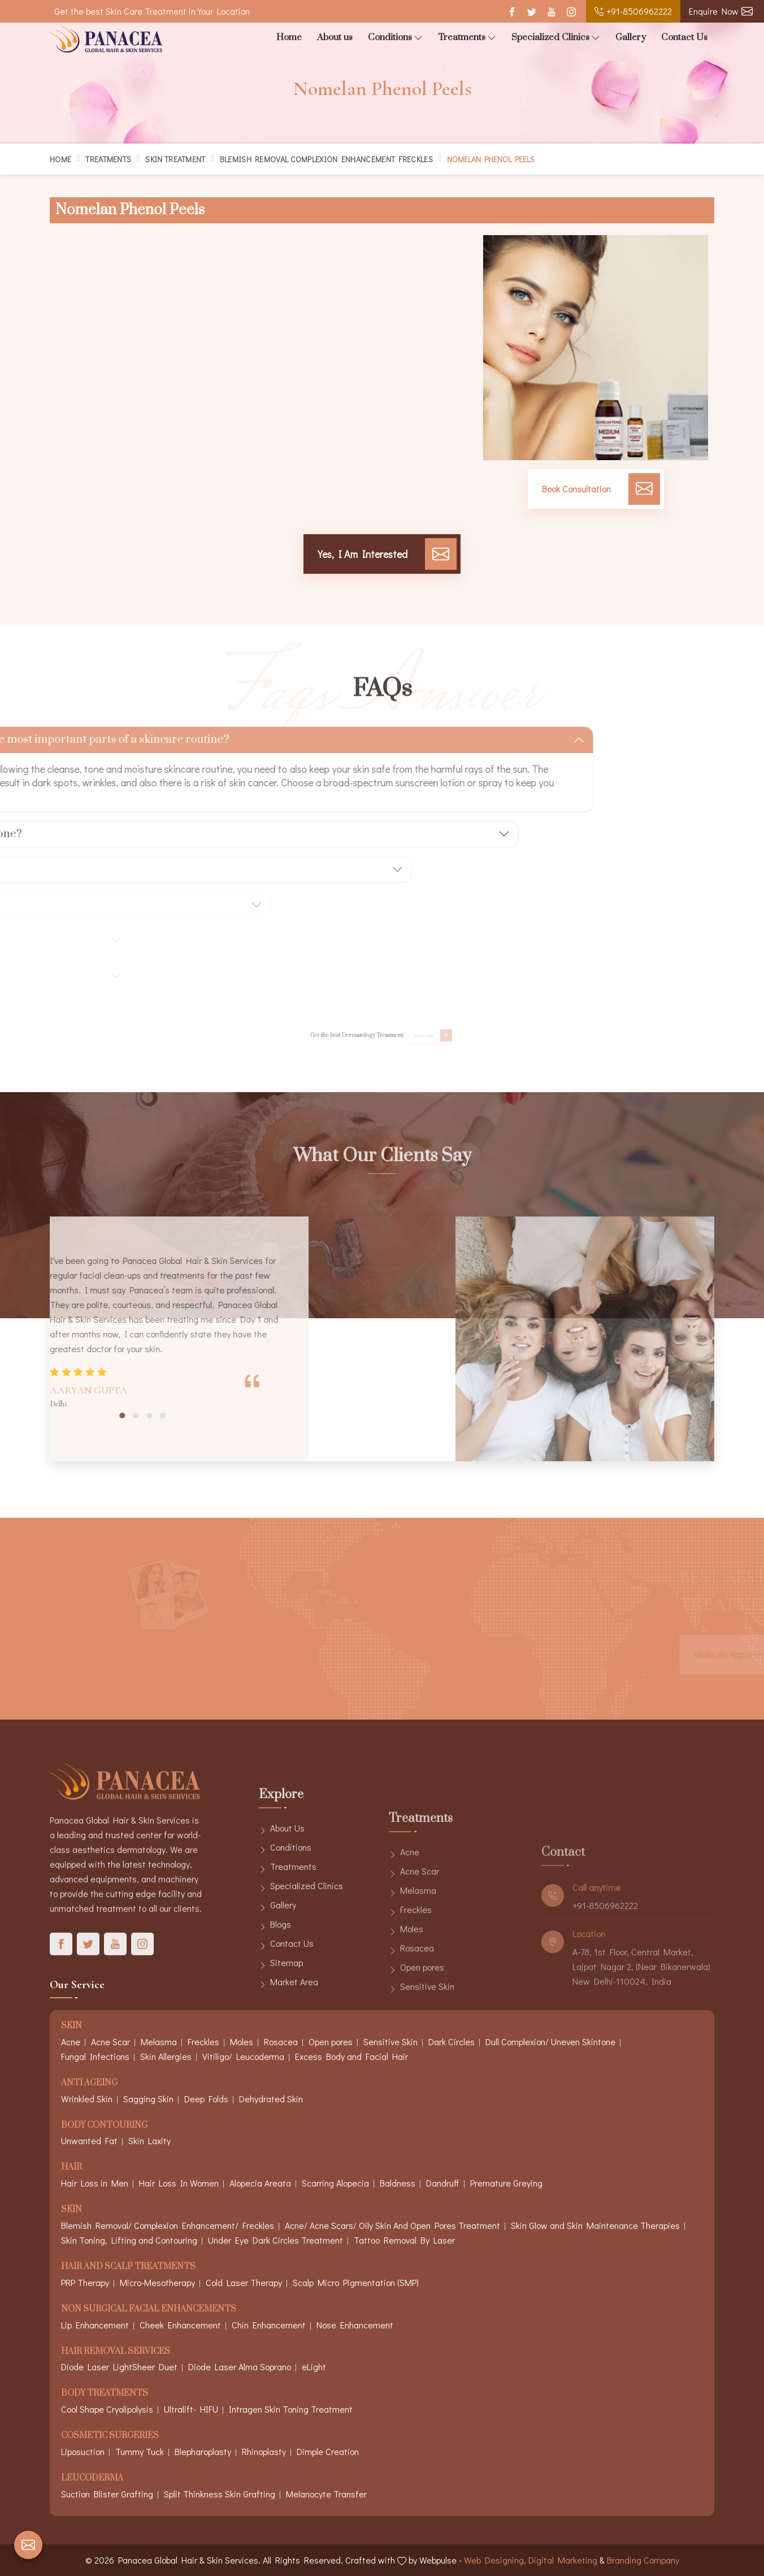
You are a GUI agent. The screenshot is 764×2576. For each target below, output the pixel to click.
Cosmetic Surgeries (110, 2436)
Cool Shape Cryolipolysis (107, 2409)
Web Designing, (495, 2560)
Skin (71, 2210)
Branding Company (643, 2560)
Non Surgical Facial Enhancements (148, 2309)
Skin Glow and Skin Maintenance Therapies (595, 2225)
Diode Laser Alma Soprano (239, 2366)
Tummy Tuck (139, 2451)
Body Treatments (104, 2394)
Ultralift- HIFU (191, 2409)
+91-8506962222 (633, 11)
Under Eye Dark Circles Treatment (275, 2240)
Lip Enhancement (95, 2325)
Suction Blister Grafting (107, 2494)
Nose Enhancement (354, 2325)
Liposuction (83, 2451)
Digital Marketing (562, 2560)
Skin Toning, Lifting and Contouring (129, 2240)
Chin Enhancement (269, 2325)
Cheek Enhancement (180, 2325)
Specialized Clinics (555, 37)
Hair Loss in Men (94, 2183)
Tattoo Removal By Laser (404, 2240)
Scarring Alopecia (335, 2183)
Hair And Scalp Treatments (128, 2267)
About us (335, 37)
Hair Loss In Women (179, 2183)
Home (289, 37)
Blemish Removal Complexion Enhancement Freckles (326, 159)
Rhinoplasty (264, 2451)
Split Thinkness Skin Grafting (219, 2494)
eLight (314, 2366)
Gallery (630, 37)
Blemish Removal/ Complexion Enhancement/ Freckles (167, 2225)
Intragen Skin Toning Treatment (291, 2409)
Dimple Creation (328, 2451)
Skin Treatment (175, 159)
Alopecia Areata (260, 2183)
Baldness (397, 2183)
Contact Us (684, 37)
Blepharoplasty (203, 2451)
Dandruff (442, 2183)
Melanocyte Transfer (326, 2494)
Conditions (395, 37)
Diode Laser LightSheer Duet (119, 2366)
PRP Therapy (85, 2282)
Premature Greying (506, 2183)
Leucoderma (92, 2478)
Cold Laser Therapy (244, 2282)
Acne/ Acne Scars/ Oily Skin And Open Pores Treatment (392, 2225)
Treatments (467, 37)
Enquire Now (721, 11)
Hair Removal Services (115, 2352)
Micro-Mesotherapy (157, 2282)
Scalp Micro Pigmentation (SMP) (356, 2282)
